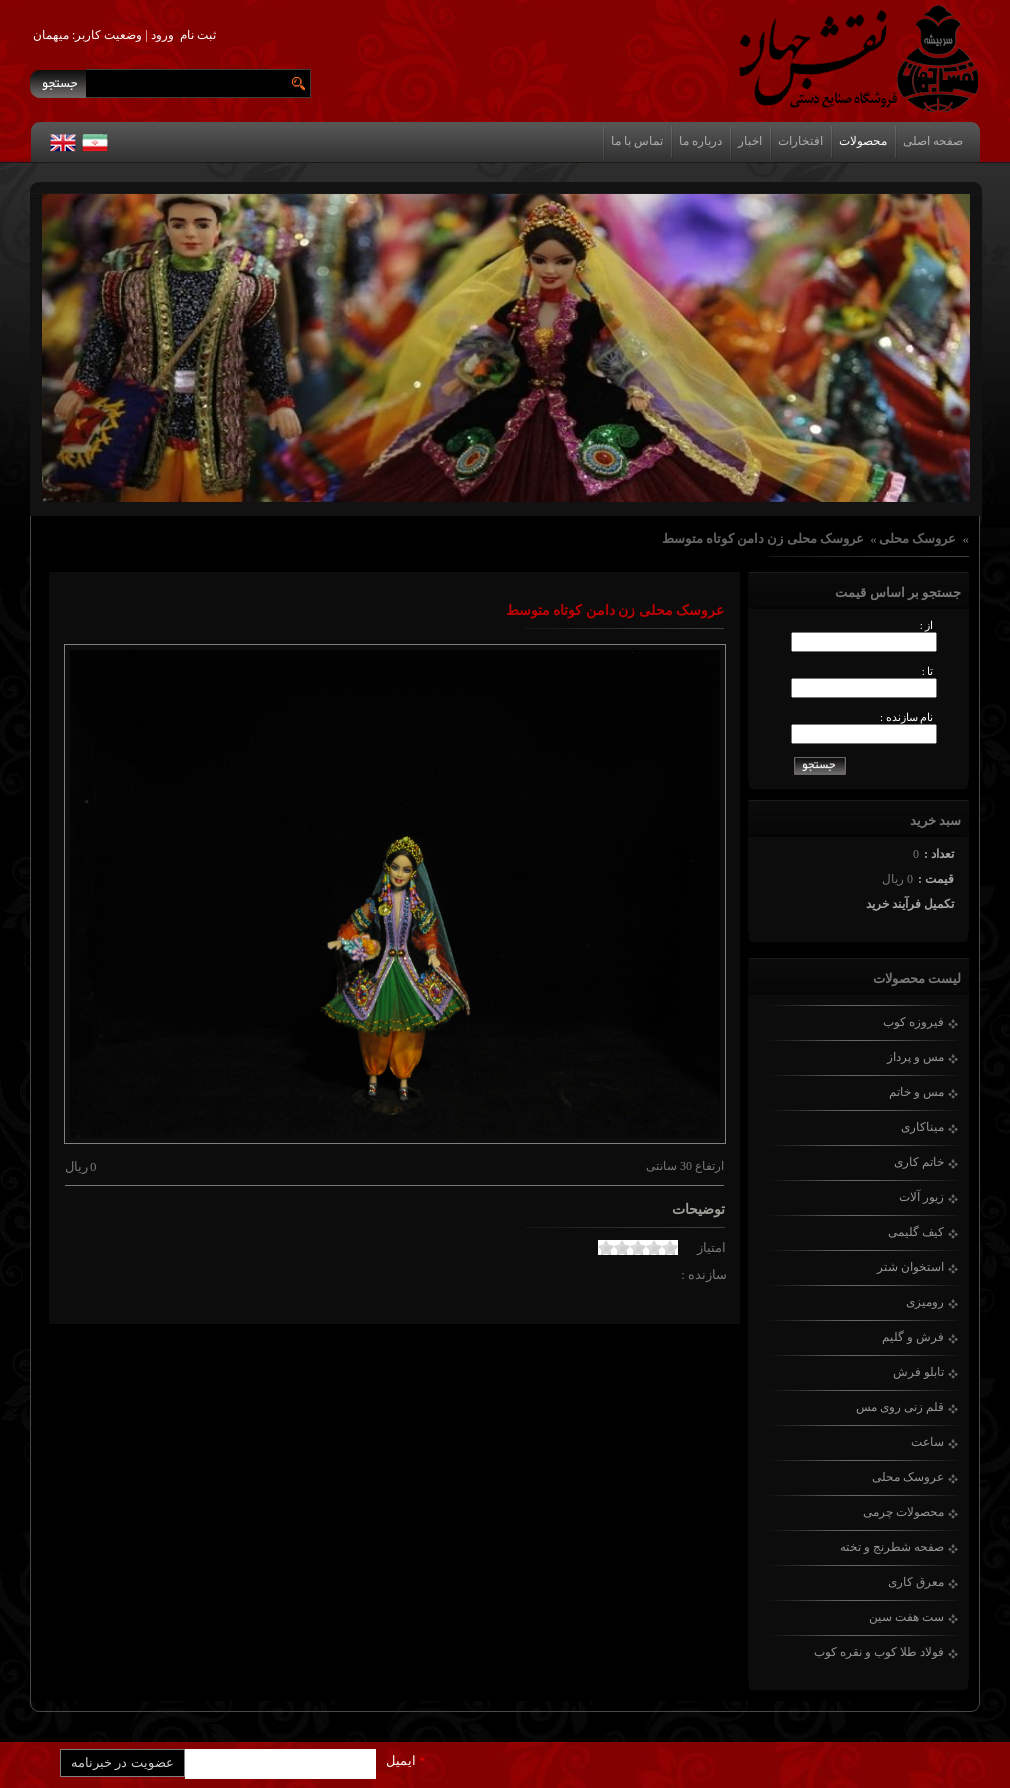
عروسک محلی (917, 538)
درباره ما (700, 141)
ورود (162, 35)
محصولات (863, 141)
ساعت (927, 1442)
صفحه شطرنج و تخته (892, 1547)
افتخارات (800, 141)
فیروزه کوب (913, 1022)
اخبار (750, 141)
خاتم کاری (919, 1162)
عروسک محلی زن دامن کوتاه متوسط (763, 538)
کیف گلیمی (916, 1232)
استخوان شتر (910, 1267)
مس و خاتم (916, 1092)
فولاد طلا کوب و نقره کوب (879, 1652)
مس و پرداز (915, 1057)
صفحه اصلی (933, 141)
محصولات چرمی (903, 1512)
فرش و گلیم (913, 1337)
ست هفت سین (906, 1617)
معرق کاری (916, 1582)
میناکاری (922, 1127)
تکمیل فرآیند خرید (910, 904)
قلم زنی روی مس (900, 1407)
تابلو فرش (918, 1372)
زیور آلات (921, 1197)
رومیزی (925, 1302)
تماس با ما (637, 141)
